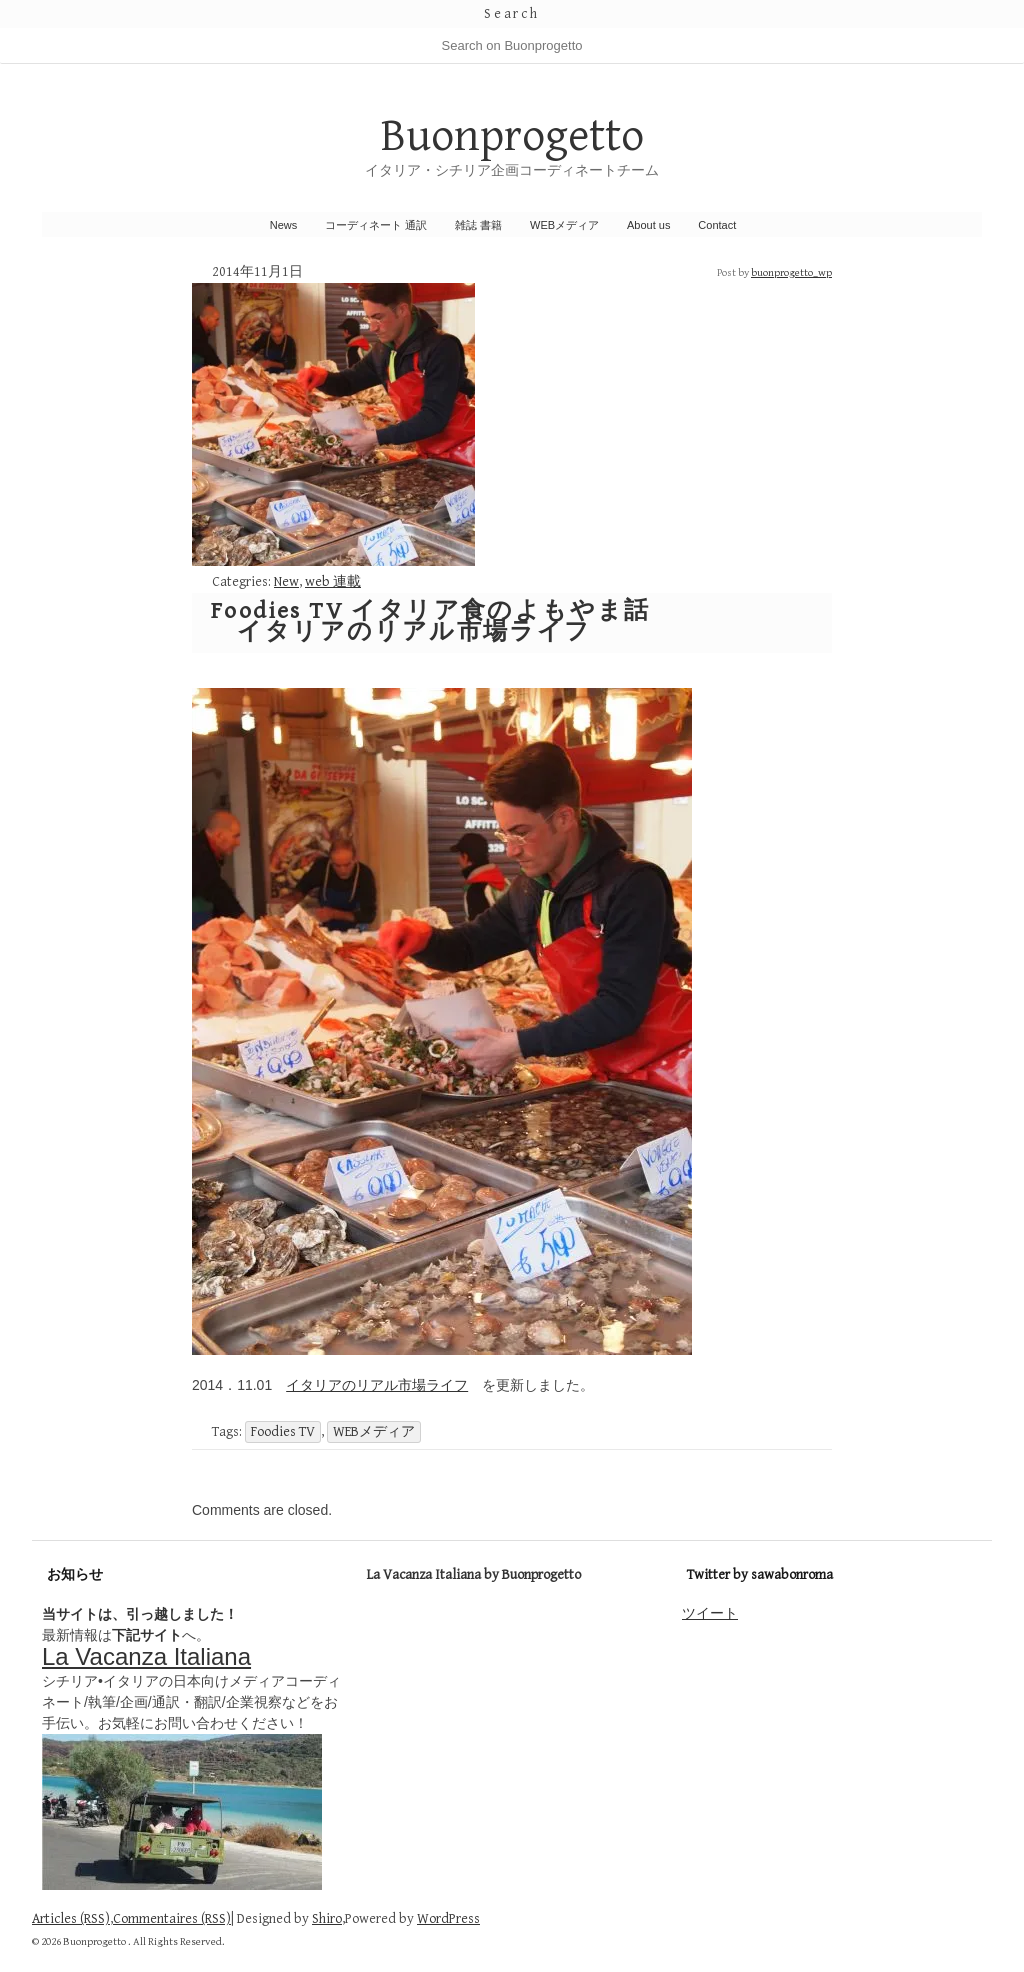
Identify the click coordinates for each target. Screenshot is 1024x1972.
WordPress (448, 1919)
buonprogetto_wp (791, 272)
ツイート (710, 1613)
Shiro (327, 1919)
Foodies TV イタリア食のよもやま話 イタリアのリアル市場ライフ (431, 621)
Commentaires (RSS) (172, 1919)
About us (648, 225)
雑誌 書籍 (478, 225)
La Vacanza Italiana (146, 1656)
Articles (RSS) (71, 1919)
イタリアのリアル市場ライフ (377, 1385)
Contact (717, 225)
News (284, 225)
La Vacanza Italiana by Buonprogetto (474, 1575)
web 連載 (333, 582)
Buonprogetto (512, 136)
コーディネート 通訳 (376, 225)
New (286, 582)
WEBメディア (564, 225)
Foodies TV (283, 1432)
